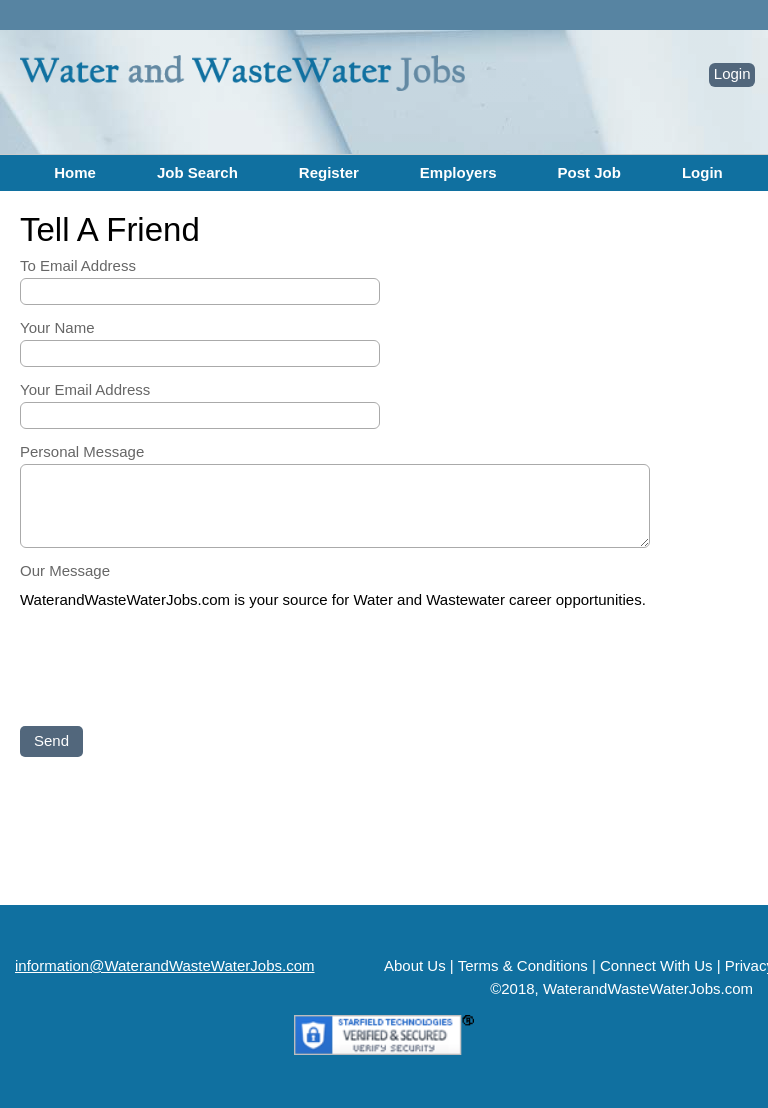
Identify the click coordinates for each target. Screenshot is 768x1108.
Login (732, 73)
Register (329, 172)
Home (75, 172)
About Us (415, 965)
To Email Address (78, 265)
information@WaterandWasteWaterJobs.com (165, 965)
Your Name (57, 327)
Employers (458, 172)
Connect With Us (656, 965)
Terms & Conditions (523, 965)
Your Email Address (85, 389)
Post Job (589, 172)
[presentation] (172, 669)
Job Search (197, 172)
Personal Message (82, 451)
